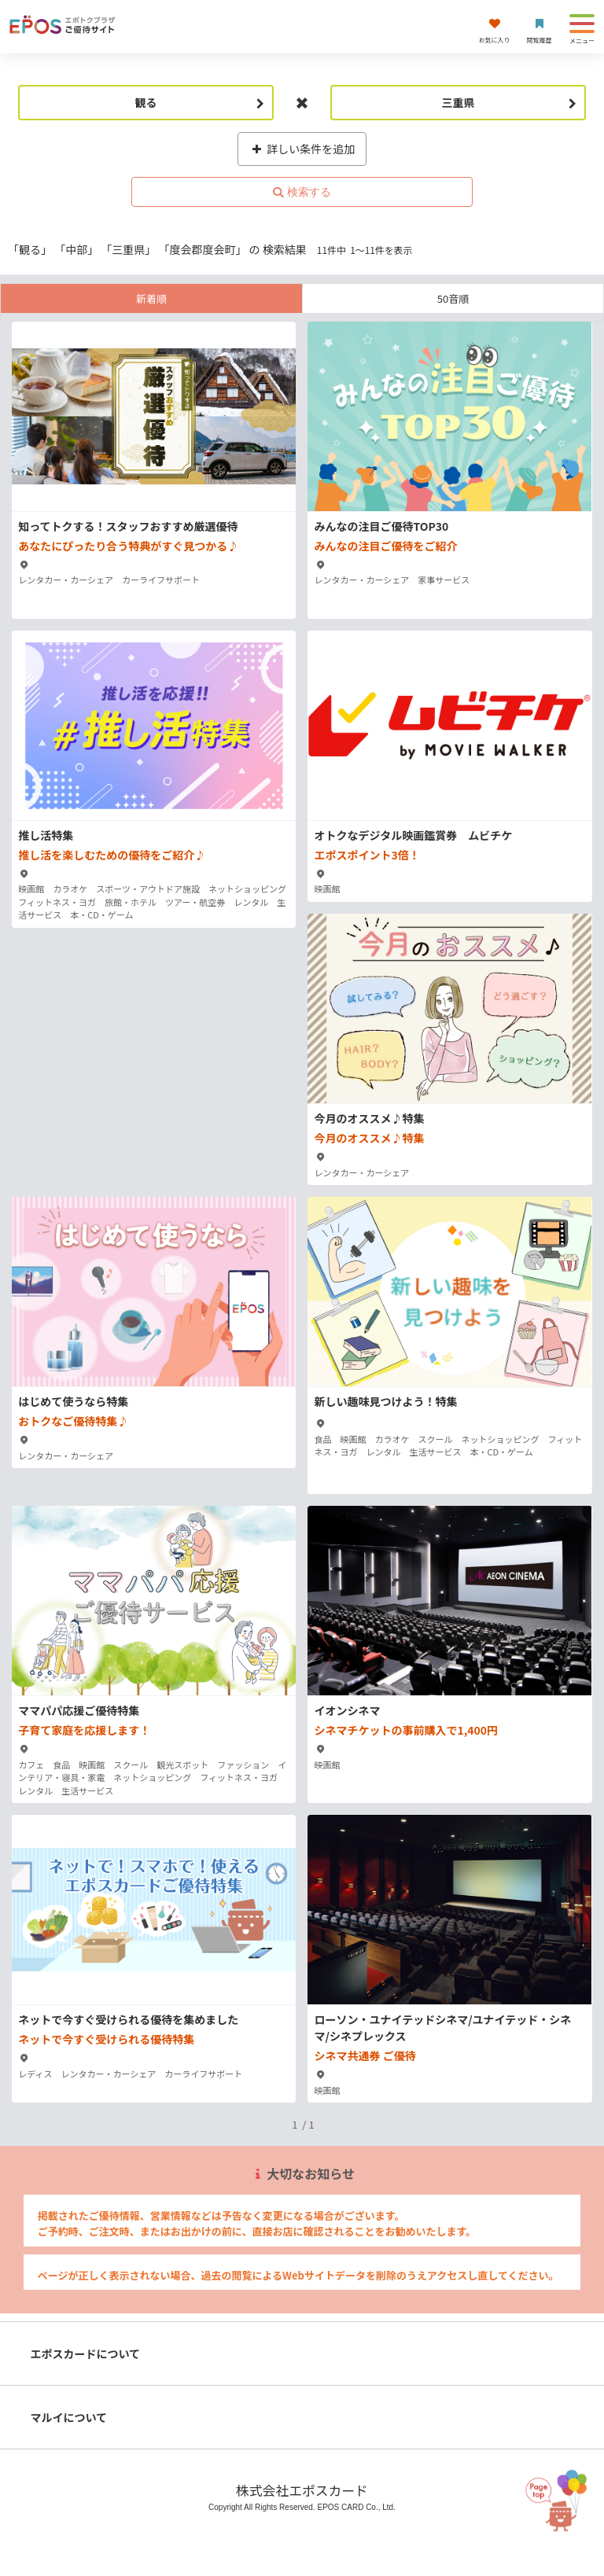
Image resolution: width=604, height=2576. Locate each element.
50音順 (453, 298)
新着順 (151, 298)
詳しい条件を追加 (302, 148)
